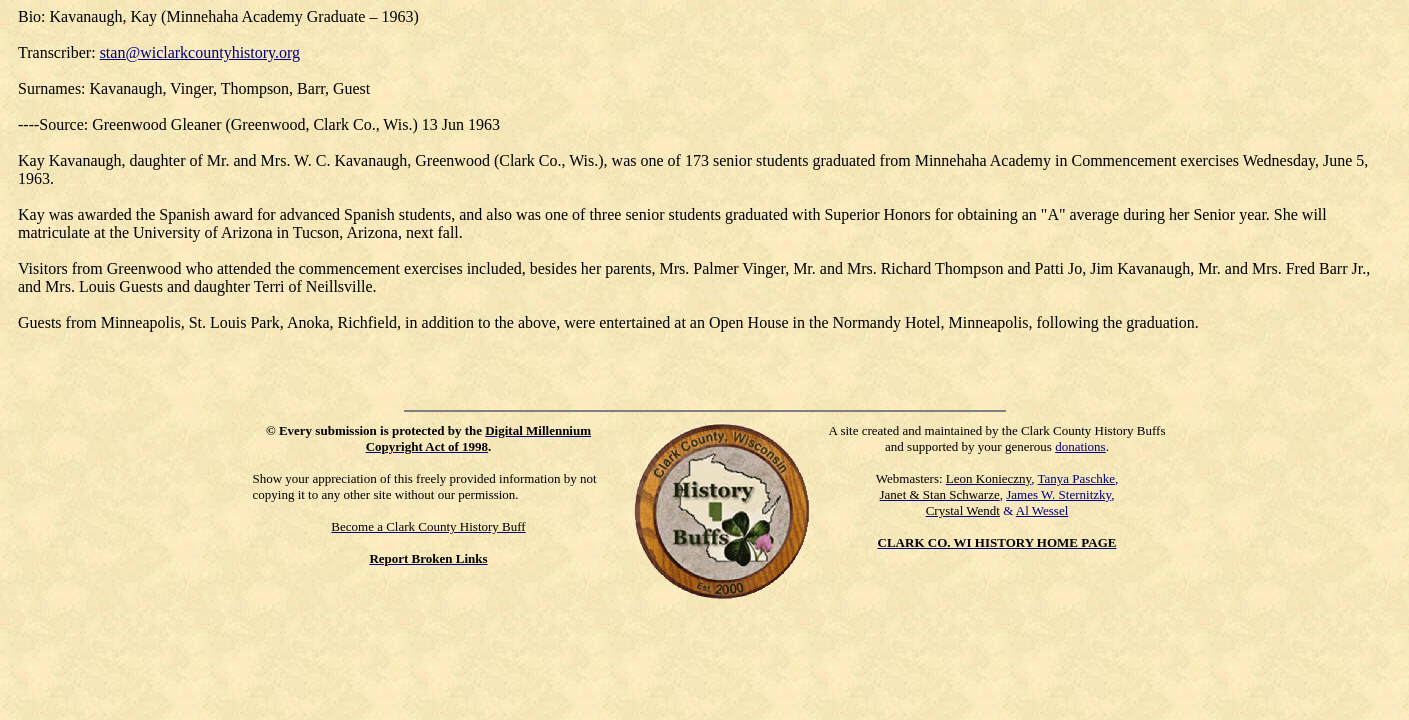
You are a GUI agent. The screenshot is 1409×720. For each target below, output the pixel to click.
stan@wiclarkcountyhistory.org (200, 52)
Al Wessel (1042, 510)
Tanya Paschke (1076, 478)
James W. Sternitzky (1058, 494)
